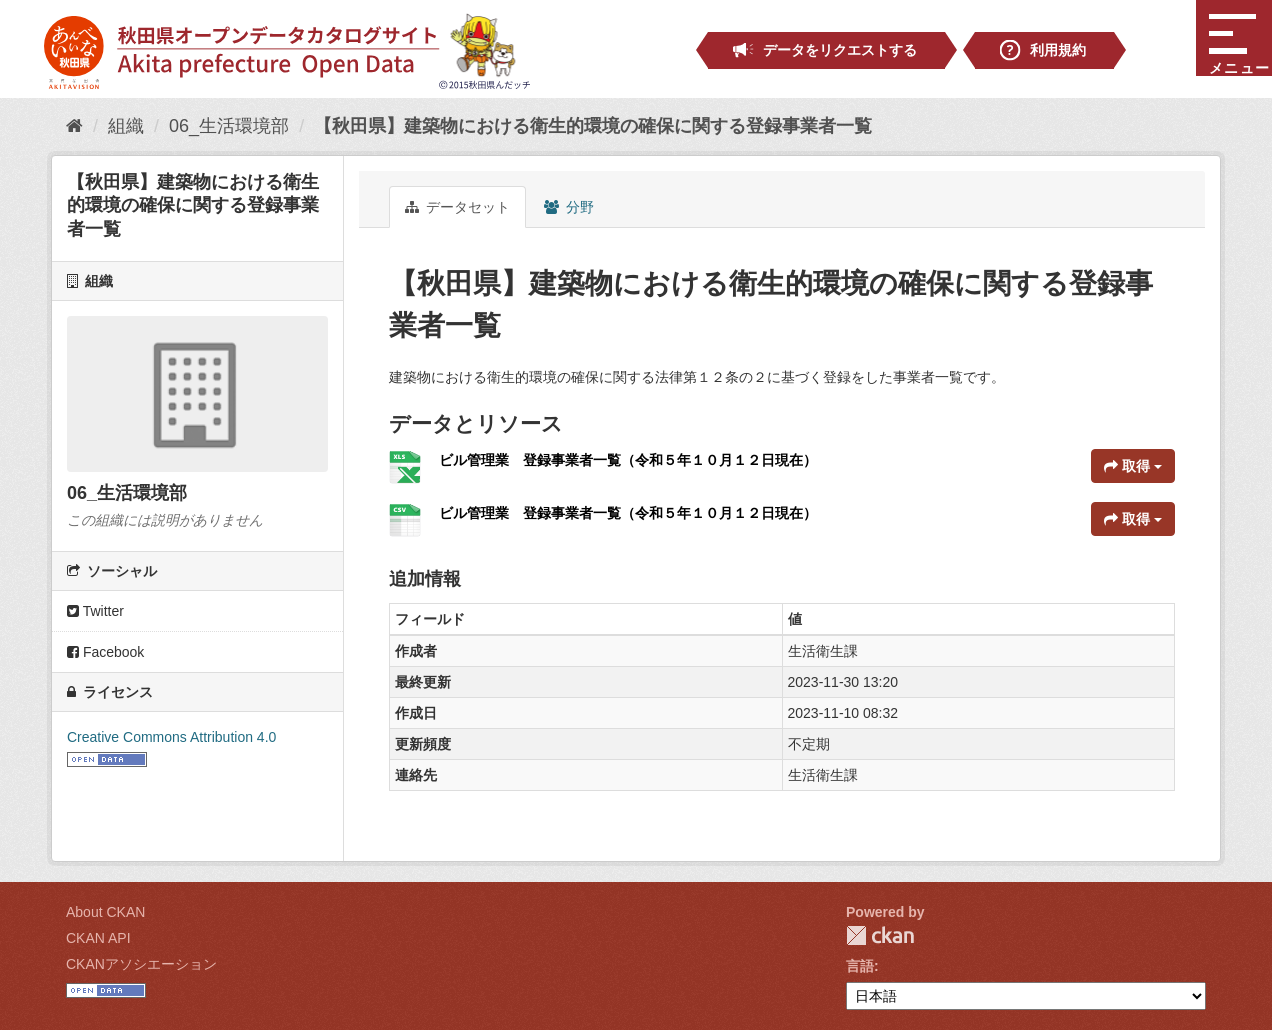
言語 (860, 966)
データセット (457, 207)
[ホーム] (74, 126)
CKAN (880, 935)
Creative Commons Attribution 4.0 (171, 737)
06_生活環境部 (229, 126)
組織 (126, 126)
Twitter (95, 611)
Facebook (105, 652)
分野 (569, 207)
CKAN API (98, 938)
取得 (1133, 466)
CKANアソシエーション (141, 964)
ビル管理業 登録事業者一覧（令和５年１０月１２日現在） (628, 460)
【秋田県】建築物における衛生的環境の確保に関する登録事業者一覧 (593, 126)
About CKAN (105, 912)
